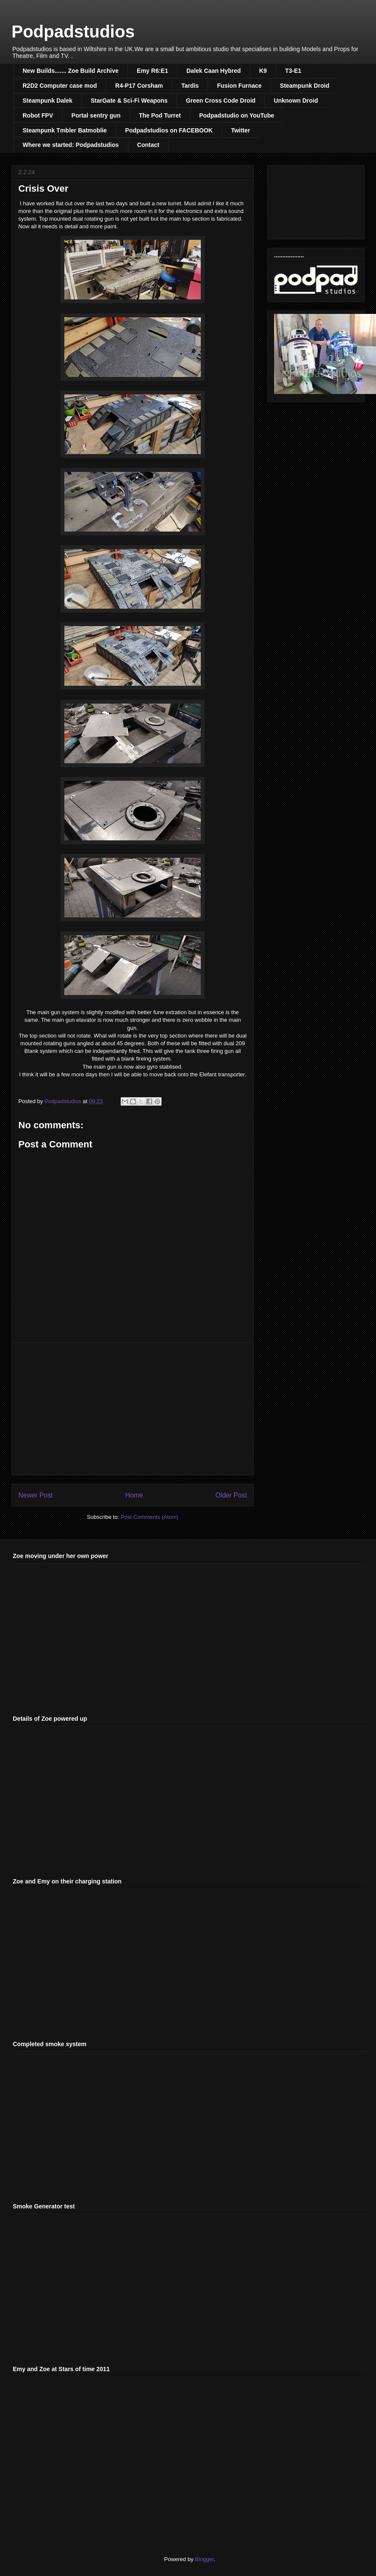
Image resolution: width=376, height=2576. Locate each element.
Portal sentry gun (96, 115)
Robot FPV (38, 115)
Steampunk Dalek (47, 100)
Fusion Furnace (239, 85)
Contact (148, 144)
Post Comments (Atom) (149, 1517)
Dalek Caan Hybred (213, 70)
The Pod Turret (160, 115)
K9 (263, 70)
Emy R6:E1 (152, 70)
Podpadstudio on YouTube (236, 115)
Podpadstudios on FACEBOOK (169, 130)
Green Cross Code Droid (220, 100)
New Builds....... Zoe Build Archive (71, 70)
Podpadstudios (73, 31)
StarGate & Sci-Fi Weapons (129, 100)
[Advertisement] (132, 1409)
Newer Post (35, 1495)
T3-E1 (293, 70)
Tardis (190, 85)
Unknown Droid (296, 100)
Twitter (240, 130)
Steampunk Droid (305, 85)
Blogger (204, 2559)
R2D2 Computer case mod (60, 85)
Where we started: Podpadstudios (71, 144)
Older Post (231, 1495)
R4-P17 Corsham (139, 85)
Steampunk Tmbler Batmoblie (65, 130)
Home (134, 1495)
